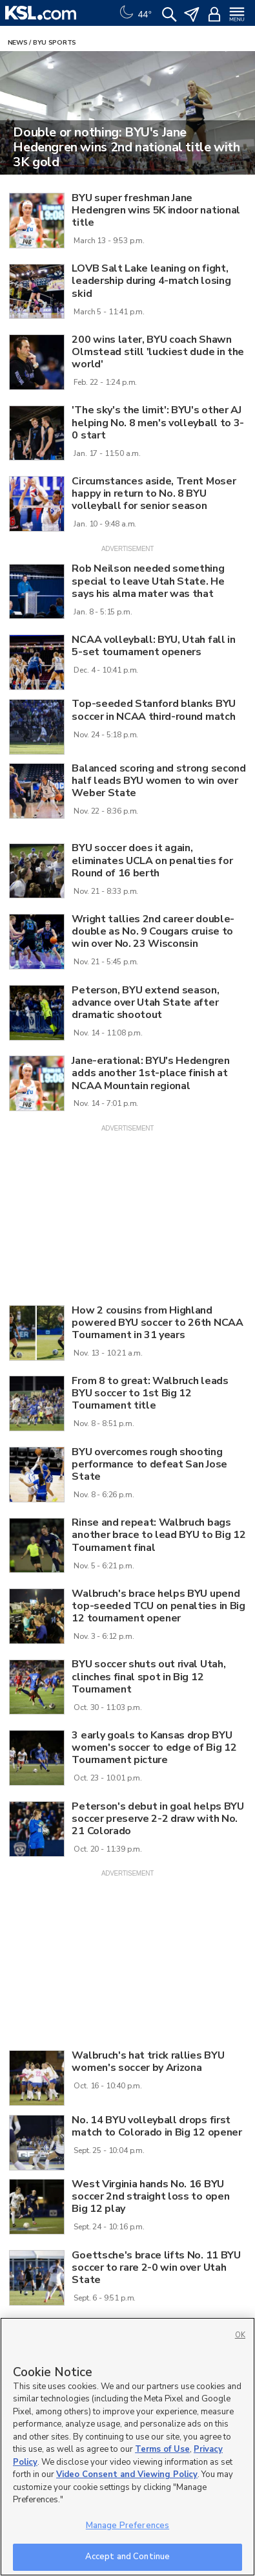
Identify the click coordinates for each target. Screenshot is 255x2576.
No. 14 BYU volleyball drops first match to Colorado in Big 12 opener (156, 2126)
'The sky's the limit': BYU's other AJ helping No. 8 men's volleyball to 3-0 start (157, 422)
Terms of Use (162, 2449)
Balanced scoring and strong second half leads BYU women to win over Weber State (158, 780)
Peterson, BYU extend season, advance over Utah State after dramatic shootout (145, 1002)
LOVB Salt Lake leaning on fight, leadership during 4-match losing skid (151, 280)
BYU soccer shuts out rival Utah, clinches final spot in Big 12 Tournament (148, 1676)
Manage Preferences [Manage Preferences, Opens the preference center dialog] (127, 2525)
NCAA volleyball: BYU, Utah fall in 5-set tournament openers (153, 646)
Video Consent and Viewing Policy (127, 2474)
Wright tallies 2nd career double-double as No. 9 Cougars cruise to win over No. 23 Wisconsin (153, 931)
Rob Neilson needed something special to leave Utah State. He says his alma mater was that (148, 580)
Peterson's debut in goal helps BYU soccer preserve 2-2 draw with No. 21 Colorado (157, 1818)
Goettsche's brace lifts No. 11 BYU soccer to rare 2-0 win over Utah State (156, 2267)
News (18, 42)
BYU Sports (54, 42)
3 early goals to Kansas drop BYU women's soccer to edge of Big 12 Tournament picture (154, 1747)
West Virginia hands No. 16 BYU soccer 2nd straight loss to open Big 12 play (150, 2196)
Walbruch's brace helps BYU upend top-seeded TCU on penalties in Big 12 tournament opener (158, 1605)
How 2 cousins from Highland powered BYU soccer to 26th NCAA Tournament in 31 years (157, 1322)
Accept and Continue (127, 2556)
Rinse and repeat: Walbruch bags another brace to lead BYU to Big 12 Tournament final (158, 1534)
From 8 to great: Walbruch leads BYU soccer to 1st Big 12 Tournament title (150, 1393)
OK (240, 2335)
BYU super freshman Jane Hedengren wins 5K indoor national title (156, 210)
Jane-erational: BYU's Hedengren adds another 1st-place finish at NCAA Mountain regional (150, 1073)
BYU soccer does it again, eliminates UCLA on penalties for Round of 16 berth (152, 860)
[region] (127, 2446)
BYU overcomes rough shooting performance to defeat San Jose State (149, 1464)
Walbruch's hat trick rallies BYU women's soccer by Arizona (148, 2061)
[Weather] (134, 13)
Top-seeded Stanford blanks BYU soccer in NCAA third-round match (153, 710)
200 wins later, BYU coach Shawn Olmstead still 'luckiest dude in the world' (157, 351)
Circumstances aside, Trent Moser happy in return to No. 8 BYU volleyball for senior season (154, 493)
